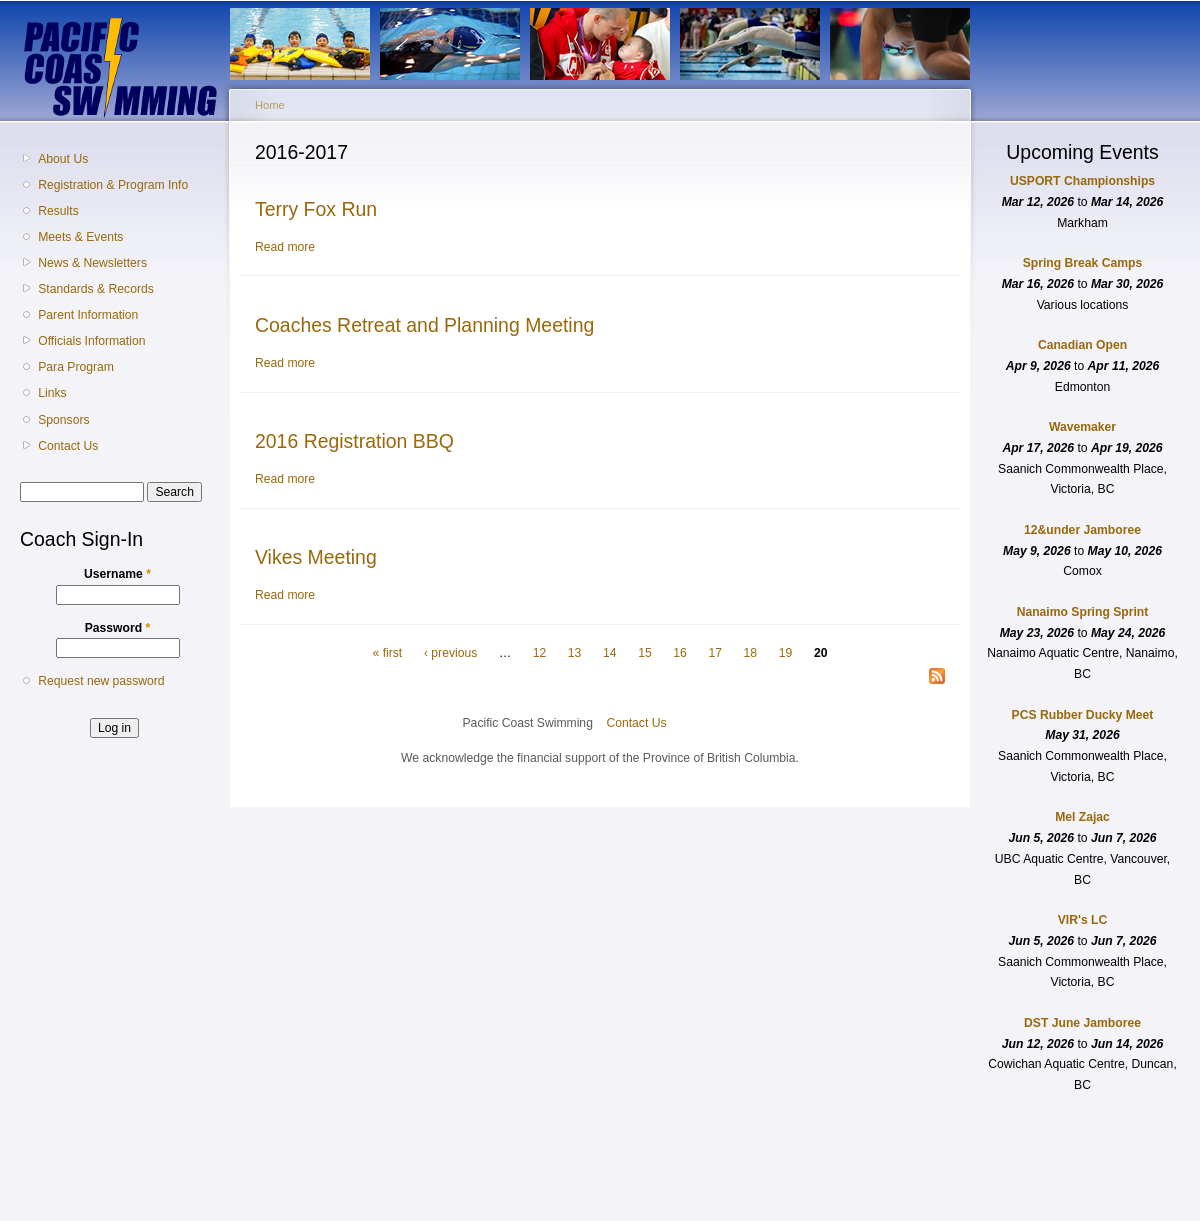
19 (786, 653)
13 (575, 653)
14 (610, 653)
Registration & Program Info (113, 185)
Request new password (101, 681)
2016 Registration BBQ (354, 441)
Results (58, 211)
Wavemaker (1082, 427)
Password (118, 628)
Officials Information (91, 341)
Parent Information (88, 315)
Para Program (76, 367)
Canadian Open (1082, 345)
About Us (63, 159)
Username (117, 574)
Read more (285, 247)
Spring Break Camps (1083, 263)
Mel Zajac (1082, 817)
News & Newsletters (92, 263)
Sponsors (63, 420)
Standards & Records (96, 289)
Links (52, 393)
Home (270, 105)
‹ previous (450, 653)
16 (680, 653)
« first (388, 653)
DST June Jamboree (1082, 1023)
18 (751, 653)
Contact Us (68, 446)
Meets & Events (80, 237)
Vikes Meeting (316, 557)
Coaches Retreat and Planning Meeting (424, 325)
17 (715, 653)
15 (645, 653)
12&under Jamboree (1082, 530)
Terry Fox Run (316, 209)
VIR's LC (1083, 920)
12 (540, 653)
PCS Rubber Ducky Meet (1083, 715)
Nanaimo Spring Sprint (1083, 612)
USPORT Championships (1082, 181)
